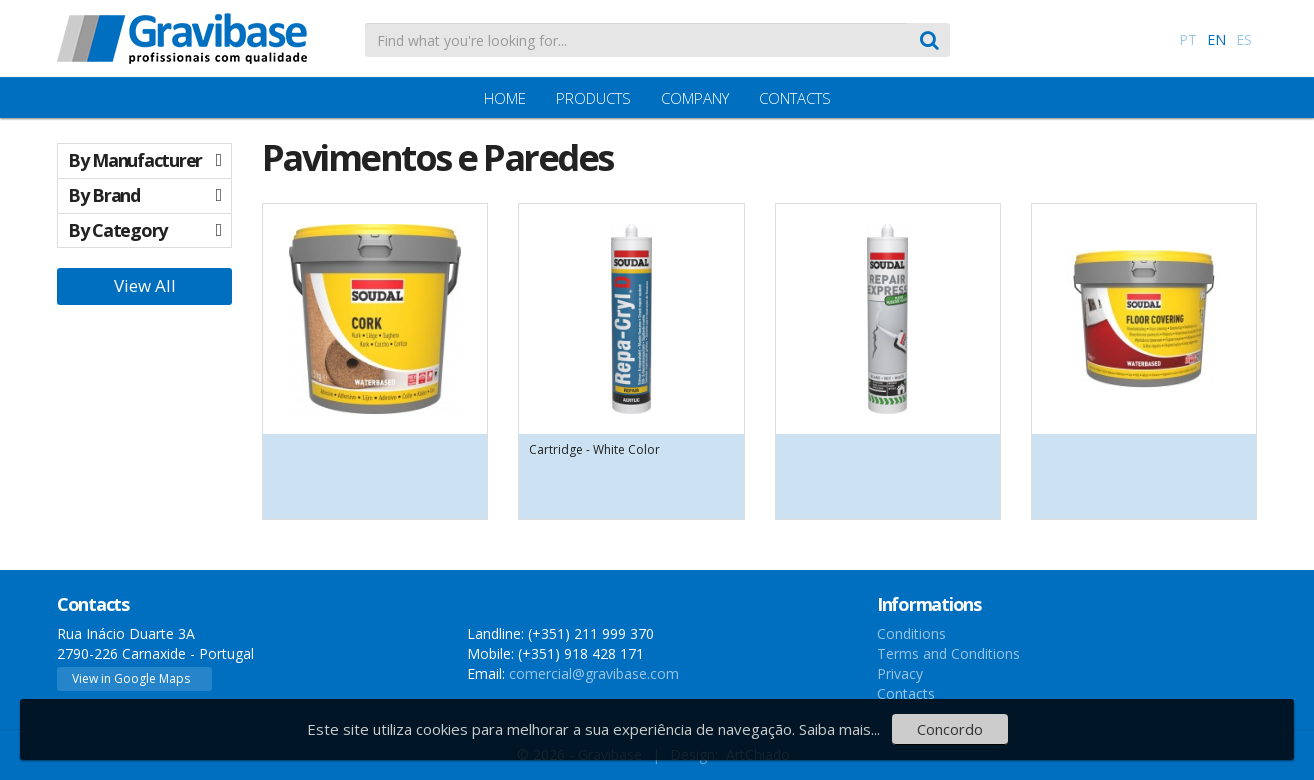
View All (145, 285)
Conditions (911, 633)
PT (1188, 39)
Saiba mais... (839, 729)
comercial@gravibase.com (594, 673)
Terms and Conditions (948, 653)
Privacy (900, 673)
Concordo (950, 729)
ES (1244, 39)
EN (1216, 39)
